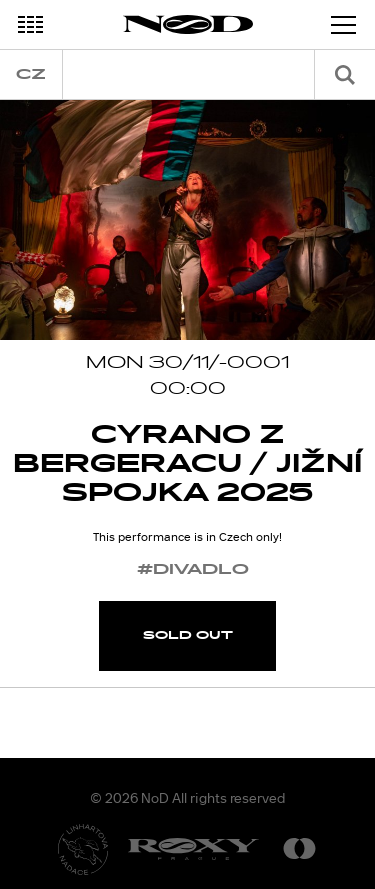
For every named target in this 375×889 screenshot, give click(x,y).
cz (31, 74)
